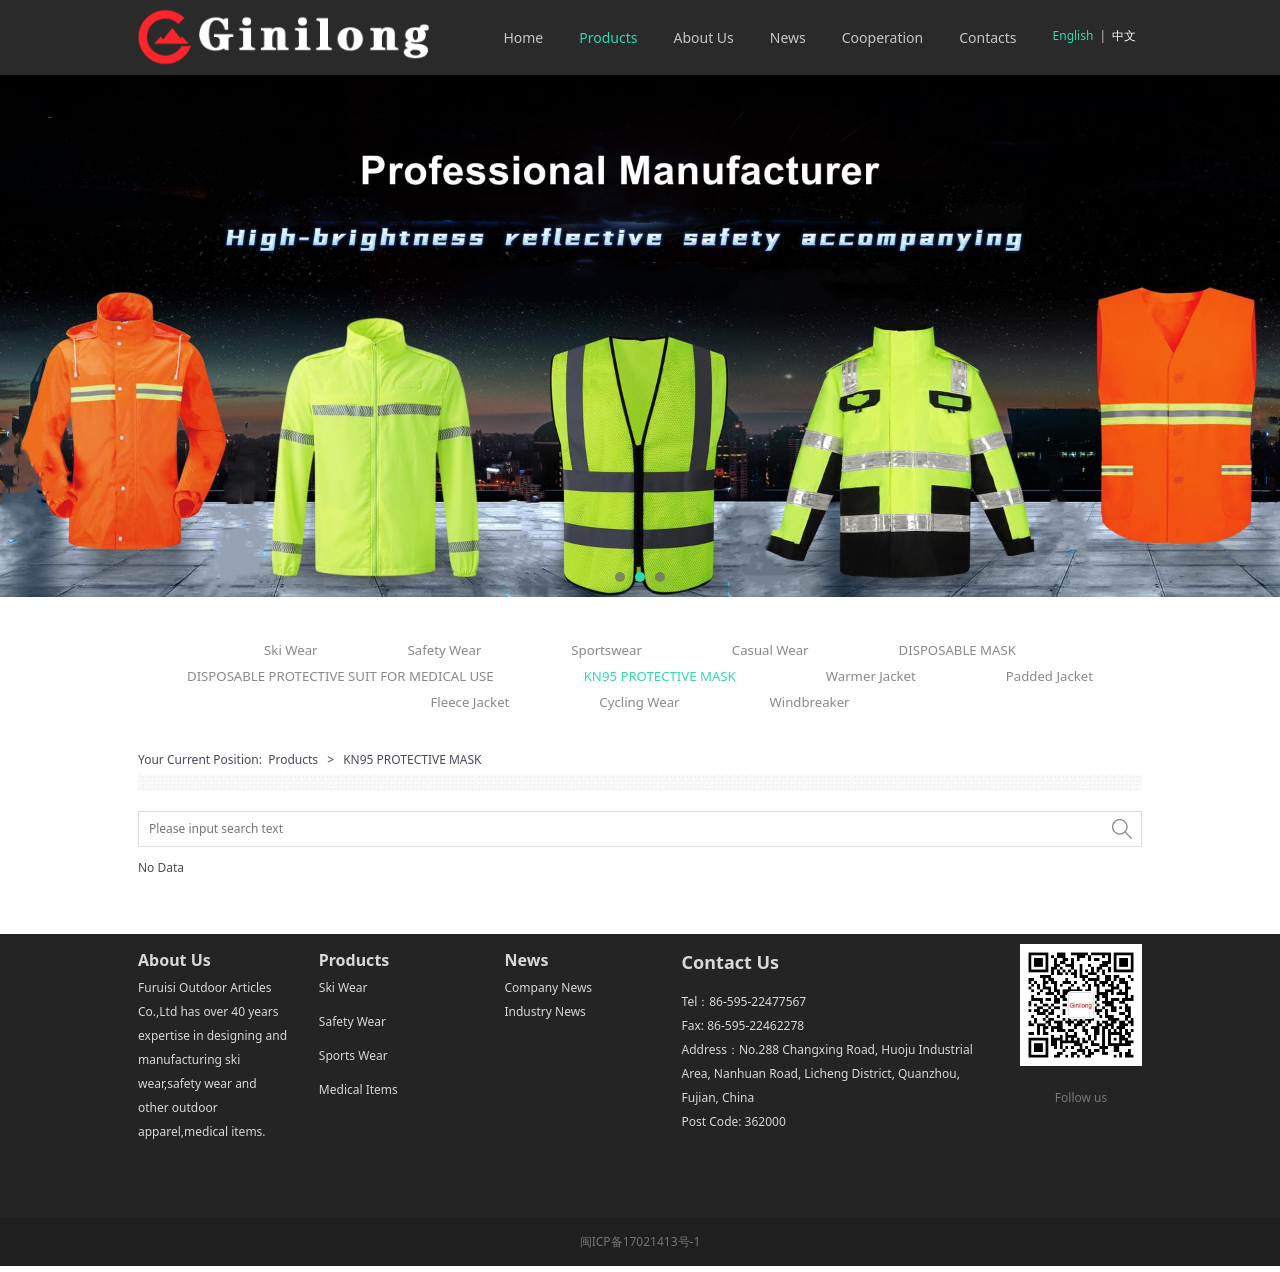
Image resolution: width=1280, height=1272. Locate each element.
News (788, 37)
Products (608, 37)
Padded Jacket (1049, 676)
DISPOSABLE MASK (957, 650)
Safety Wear (445, 650)
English (1073, 35)
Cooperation (882, 37)
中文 (1124, 35)
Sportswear (606, 650)
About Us (703, 37)
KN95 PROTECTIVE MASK (660, 676)
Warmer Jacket (871, 676)
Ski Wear (290, 650)
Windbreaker (810, 702)
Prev (37, 336)
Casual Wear (770, 650)
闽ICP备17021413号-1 (640, 1241)
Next (1243, 336)
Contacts (987, 37)
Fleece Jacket (469, 702)
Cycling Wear (639, 702)
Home (523, 37)
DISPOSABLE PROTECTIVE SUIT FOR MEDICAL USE (340, 676)
